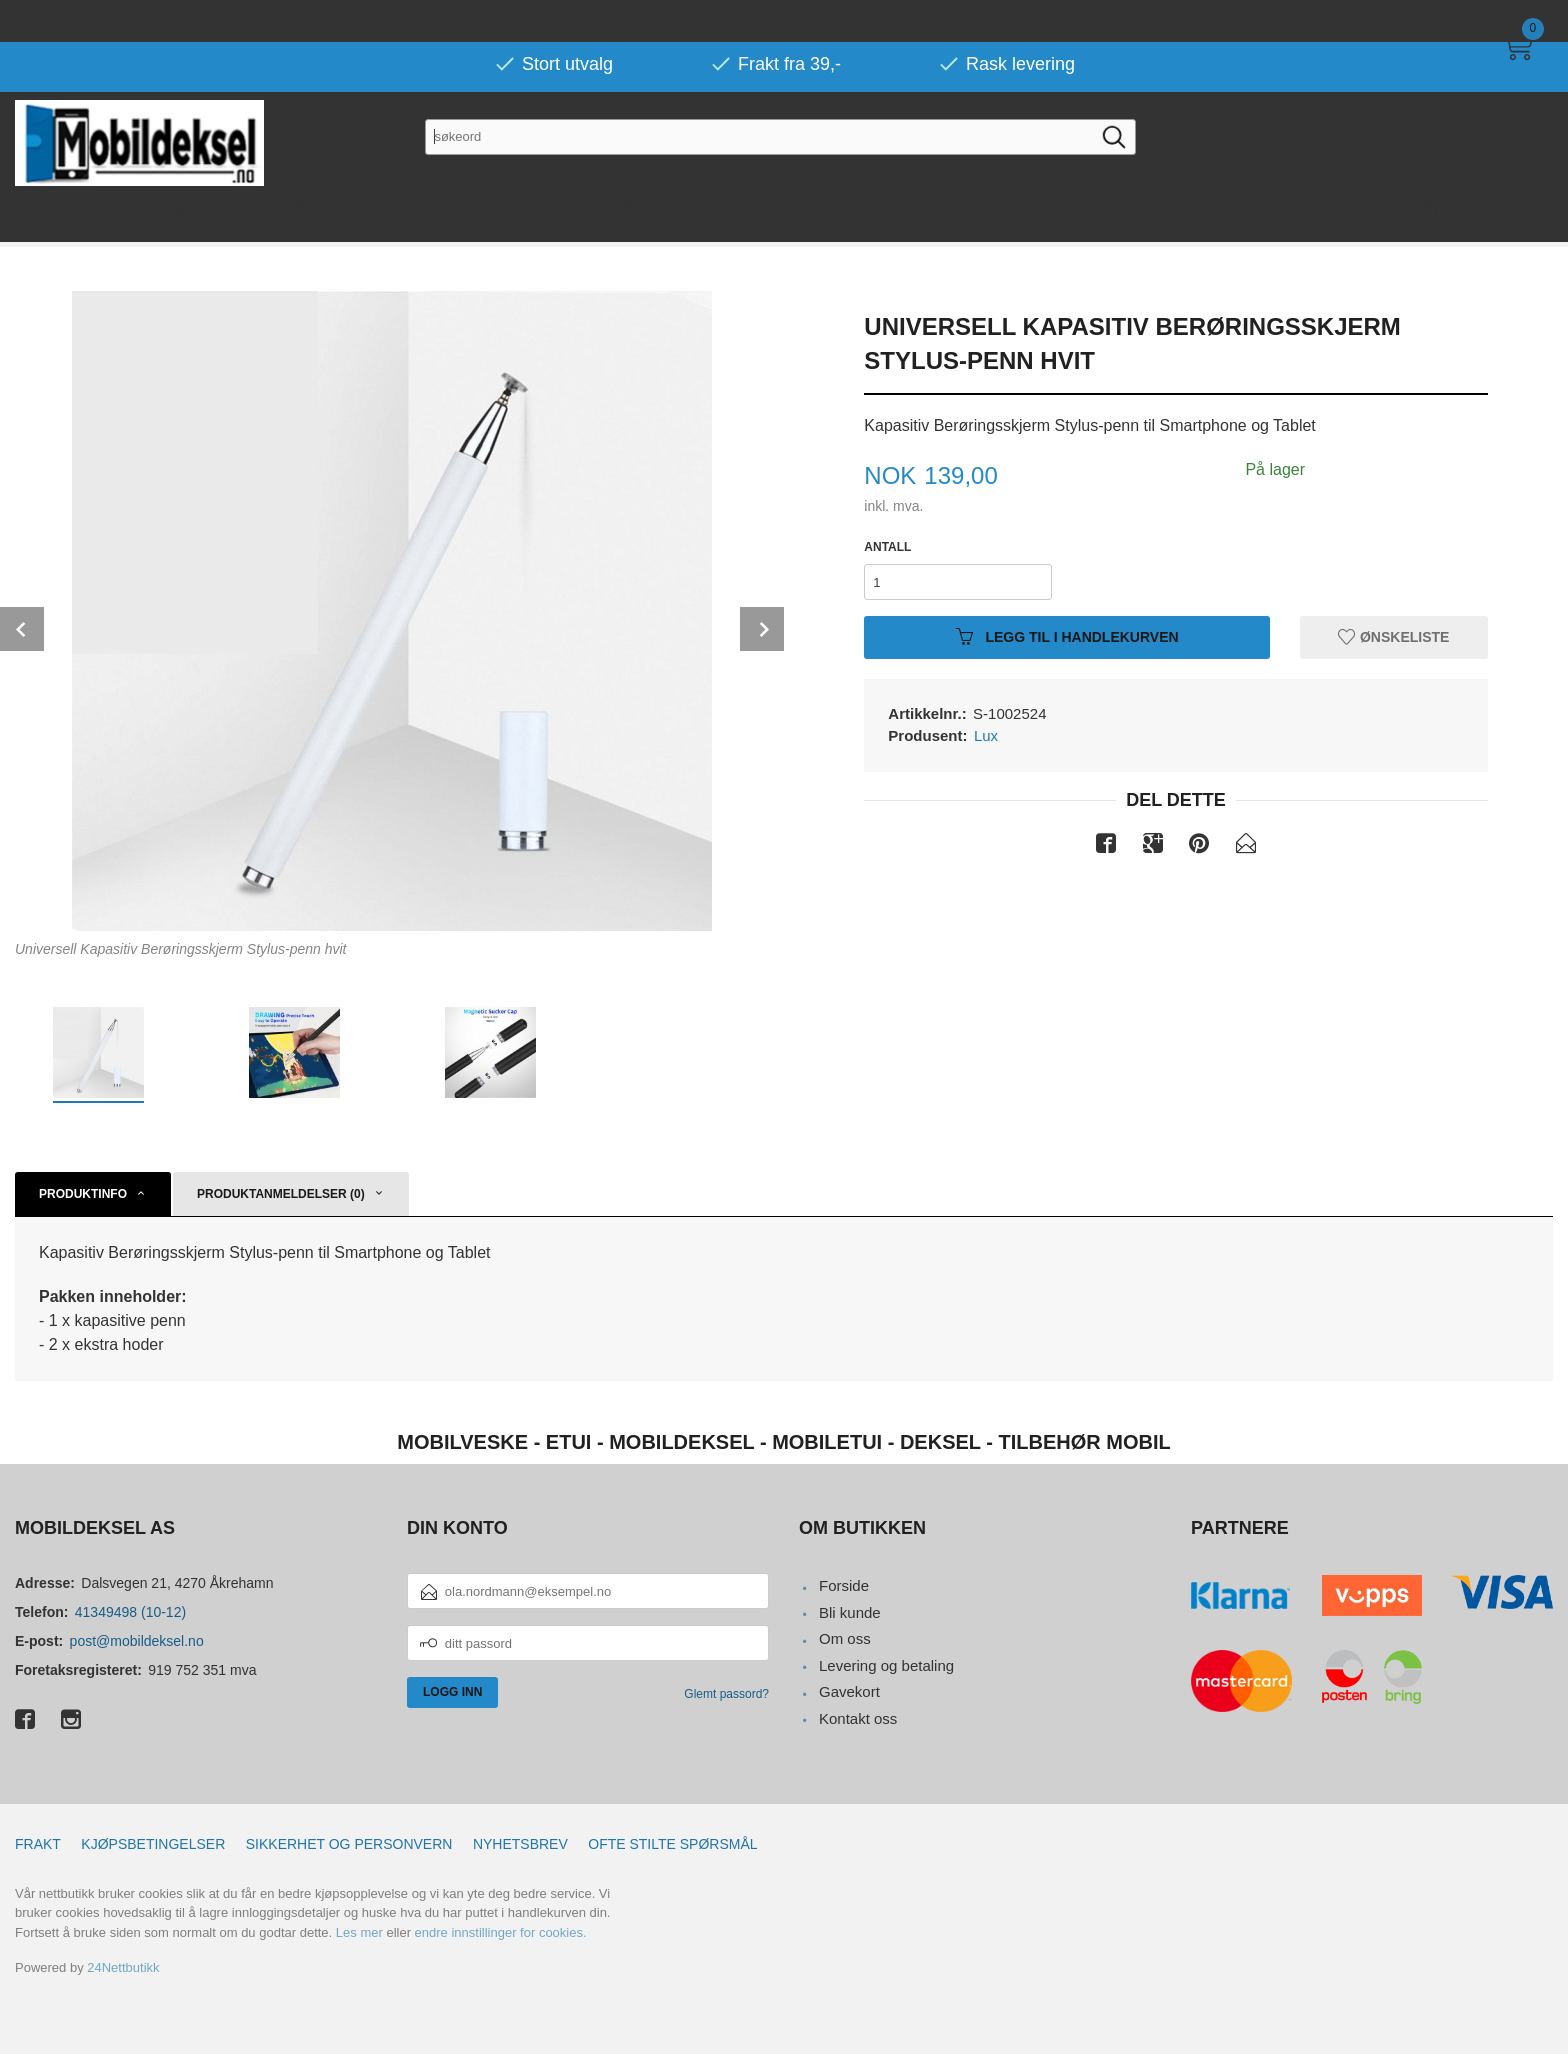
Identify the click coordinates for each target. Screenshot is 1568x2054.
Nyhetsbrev (520, 1844)
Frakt (38, 1844)
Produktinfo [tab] (83, 1194)
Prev (22, 629)
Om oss (845, 1638)
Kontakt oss (858, 1718)
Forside (844, 1585)
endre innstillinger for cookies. (501, 1932)
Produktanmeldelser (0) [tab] (281, 1194)
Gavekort (849, 1691)
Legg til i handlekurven (1067, 637)
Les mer (359, 1932)
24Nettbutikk (123, 1967)
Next (762, 629)
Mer (1530, 164)
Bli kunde (850, 1612)
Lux (986, 735)
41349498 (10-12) (130, 1612)
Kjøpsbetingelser (153, 1844)
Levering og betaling (886, 1665)
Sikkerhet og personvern (349, 1844)
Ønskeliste (1393, 637)
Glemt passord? (726, 1694)
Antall (887, 547)
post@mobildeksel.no (137, 1641)
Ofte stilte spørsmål (672, 1844)
